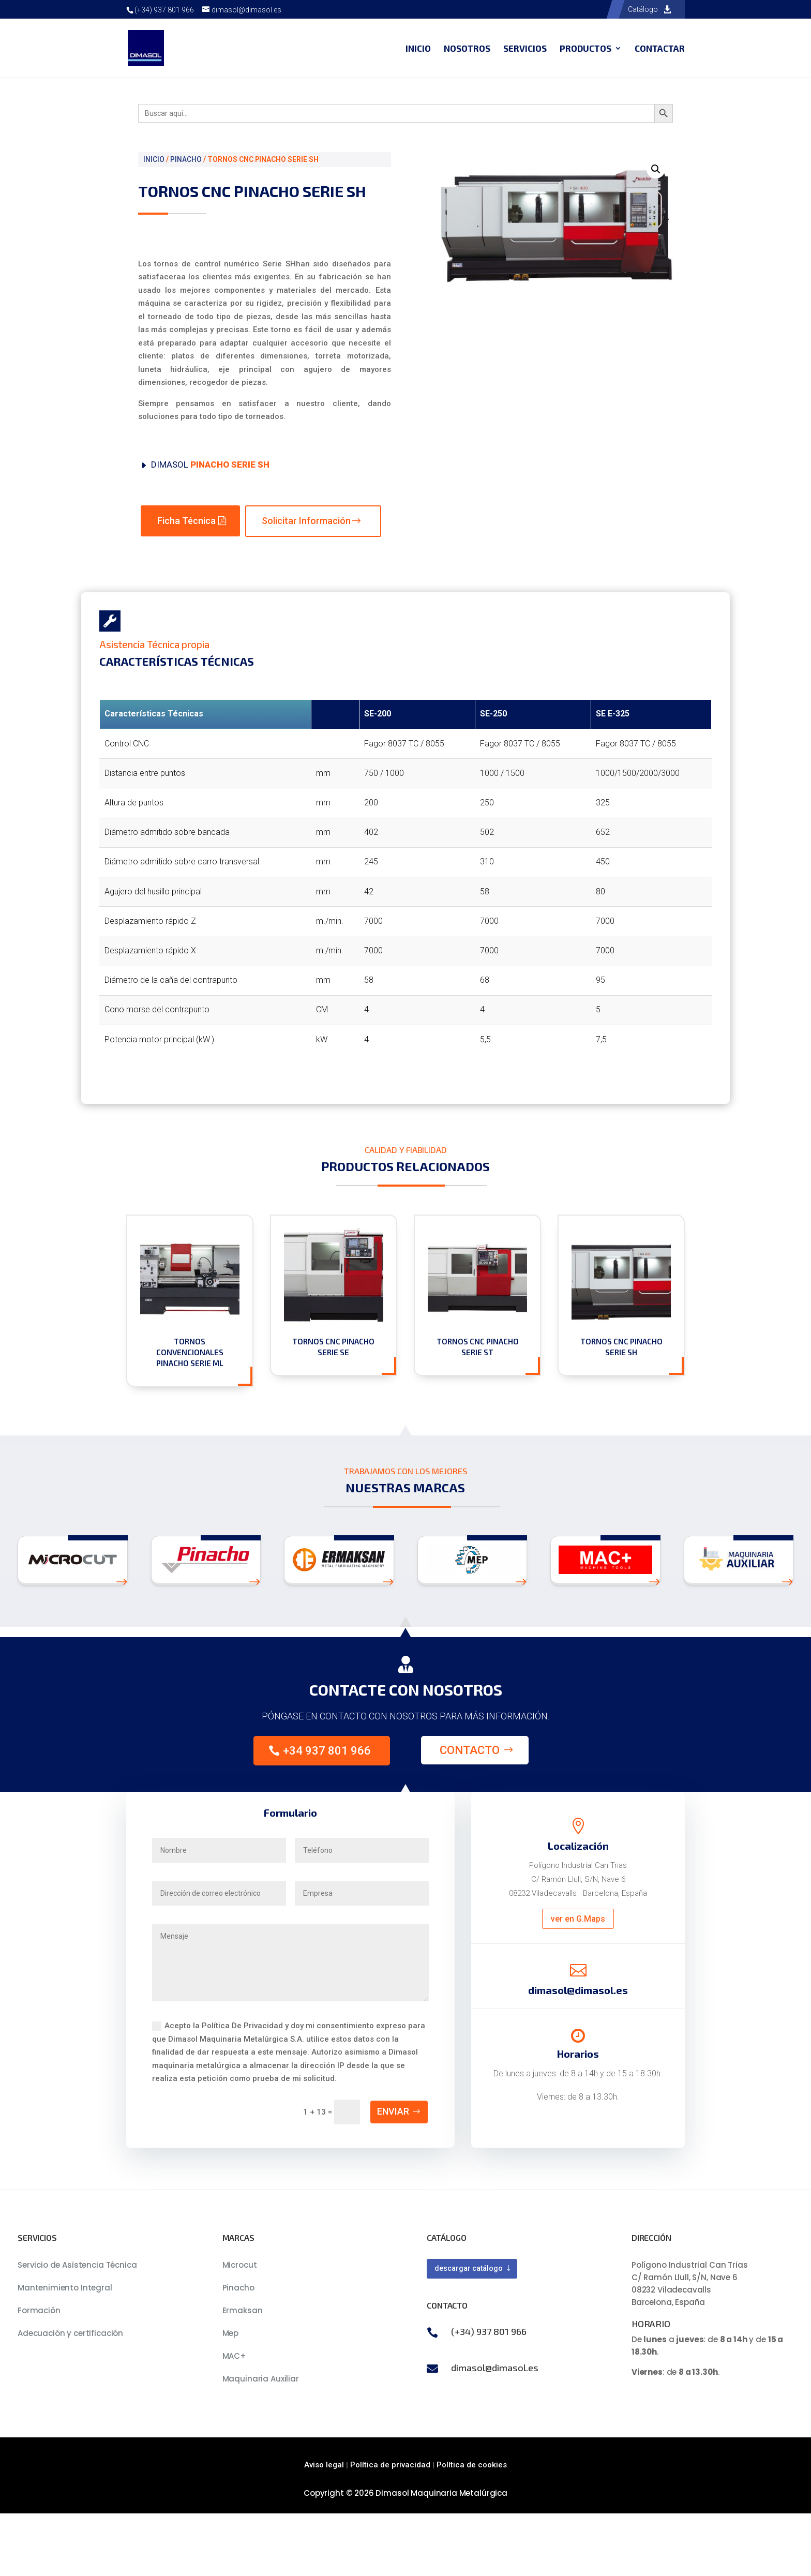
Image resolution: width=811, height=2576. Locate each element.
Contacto (470, 1750)
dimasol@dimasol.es (494, 2367)
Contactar (660, 48)
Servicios (525, 48)
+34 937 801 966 (327, 1750)
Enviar (393, 2111)
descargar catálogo (468, 2268)
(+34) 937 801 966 (164, 10)
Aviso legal (324, 2464)
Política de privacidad (390, 2464)
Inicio (418, 48)
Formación (39, 2310)
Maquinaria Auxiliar (260, 2378)
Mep (230, 2333)
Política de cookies (472, 2464)
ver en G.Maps (578, 1919)
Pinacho (238, 2287)
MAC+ (234, 2355)
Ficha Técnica (186, 520)
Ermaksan (242, 2310)
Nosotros (467, 48)
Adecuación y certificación (70, 2333)
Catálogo (643, 9)
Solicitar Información (306, 520)
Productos (585, 48)
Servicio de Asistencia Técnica (77, 2264)
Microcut (239, 2264)
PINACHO (186, 159)
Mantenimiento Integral (65, 2287)
